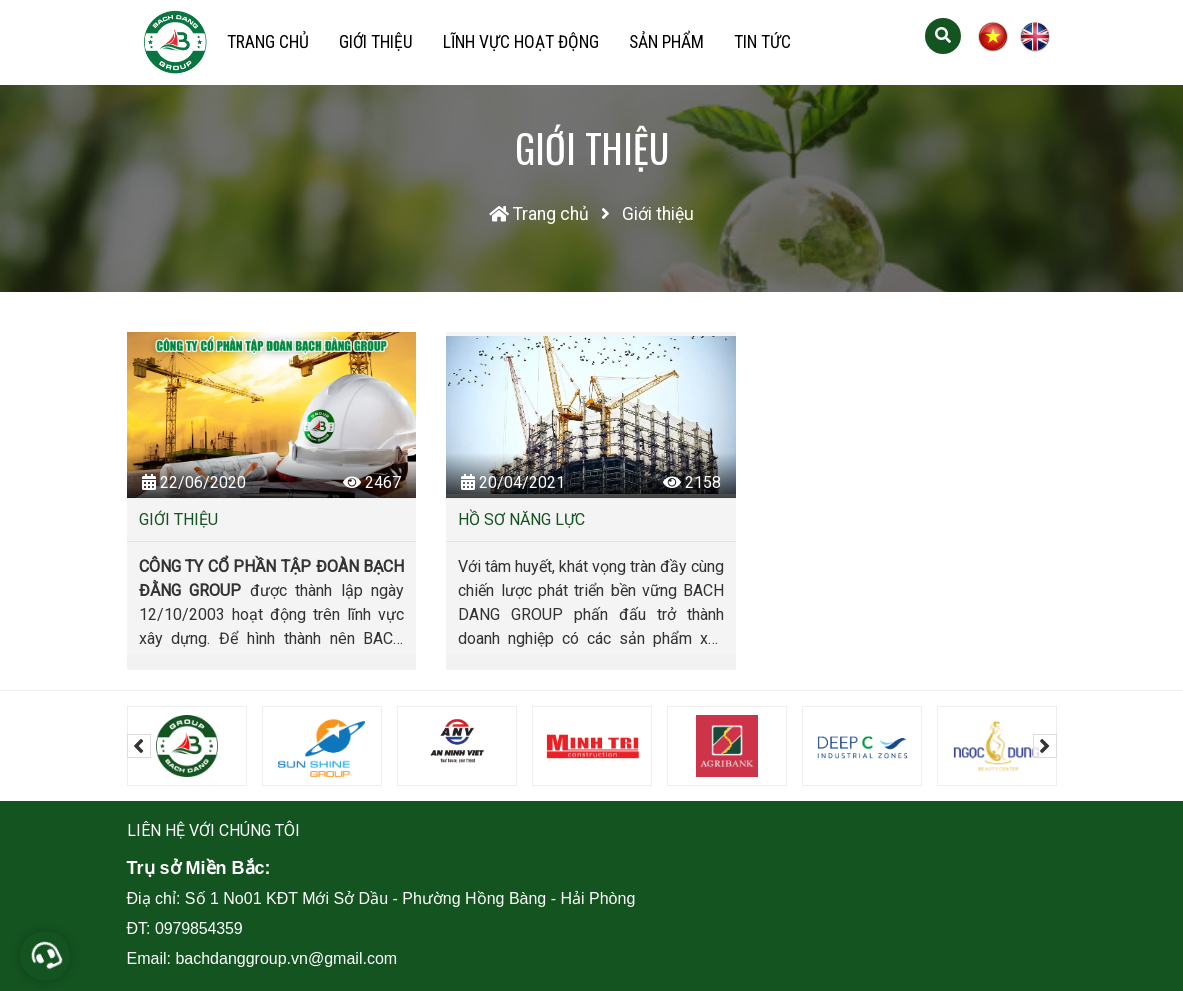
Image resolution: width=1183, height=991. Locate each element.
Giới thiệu (376, 42)
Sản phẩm (666, 42)
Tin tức (762, 42)
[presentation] (139, 746)
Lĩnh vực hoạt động (521, 42)
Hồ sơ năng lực (521, 519)
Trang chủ (268, 42)
